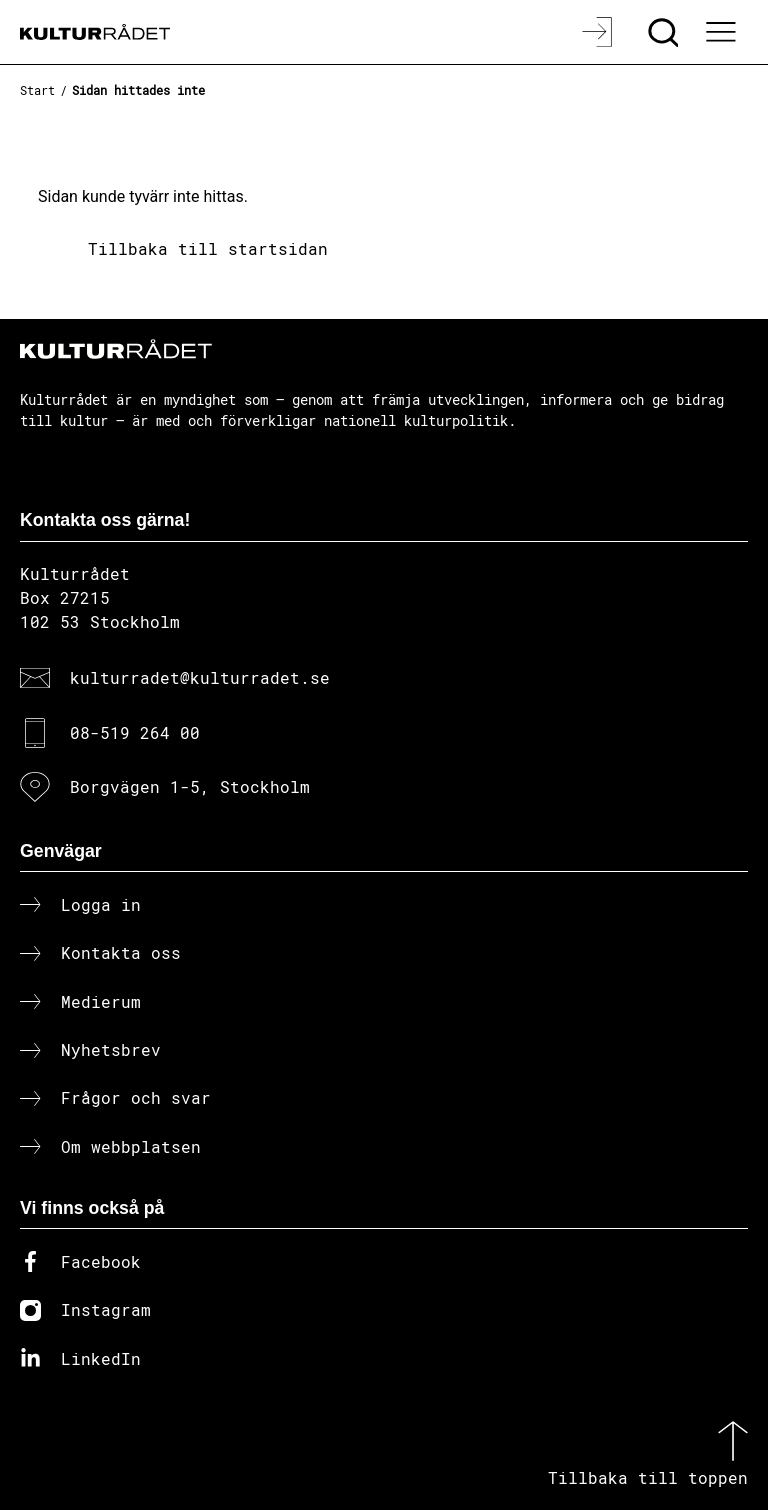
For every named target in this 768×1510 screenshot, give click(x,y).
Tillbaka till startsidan (208, 248)
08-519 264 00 (135, 732)
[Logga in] (599, 32)
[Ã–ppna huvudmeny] (723, 32)
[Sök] (665, 32)
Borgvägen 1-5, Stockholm (190, 786)
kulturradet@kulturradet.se (200, 677)
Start (37, 90)
